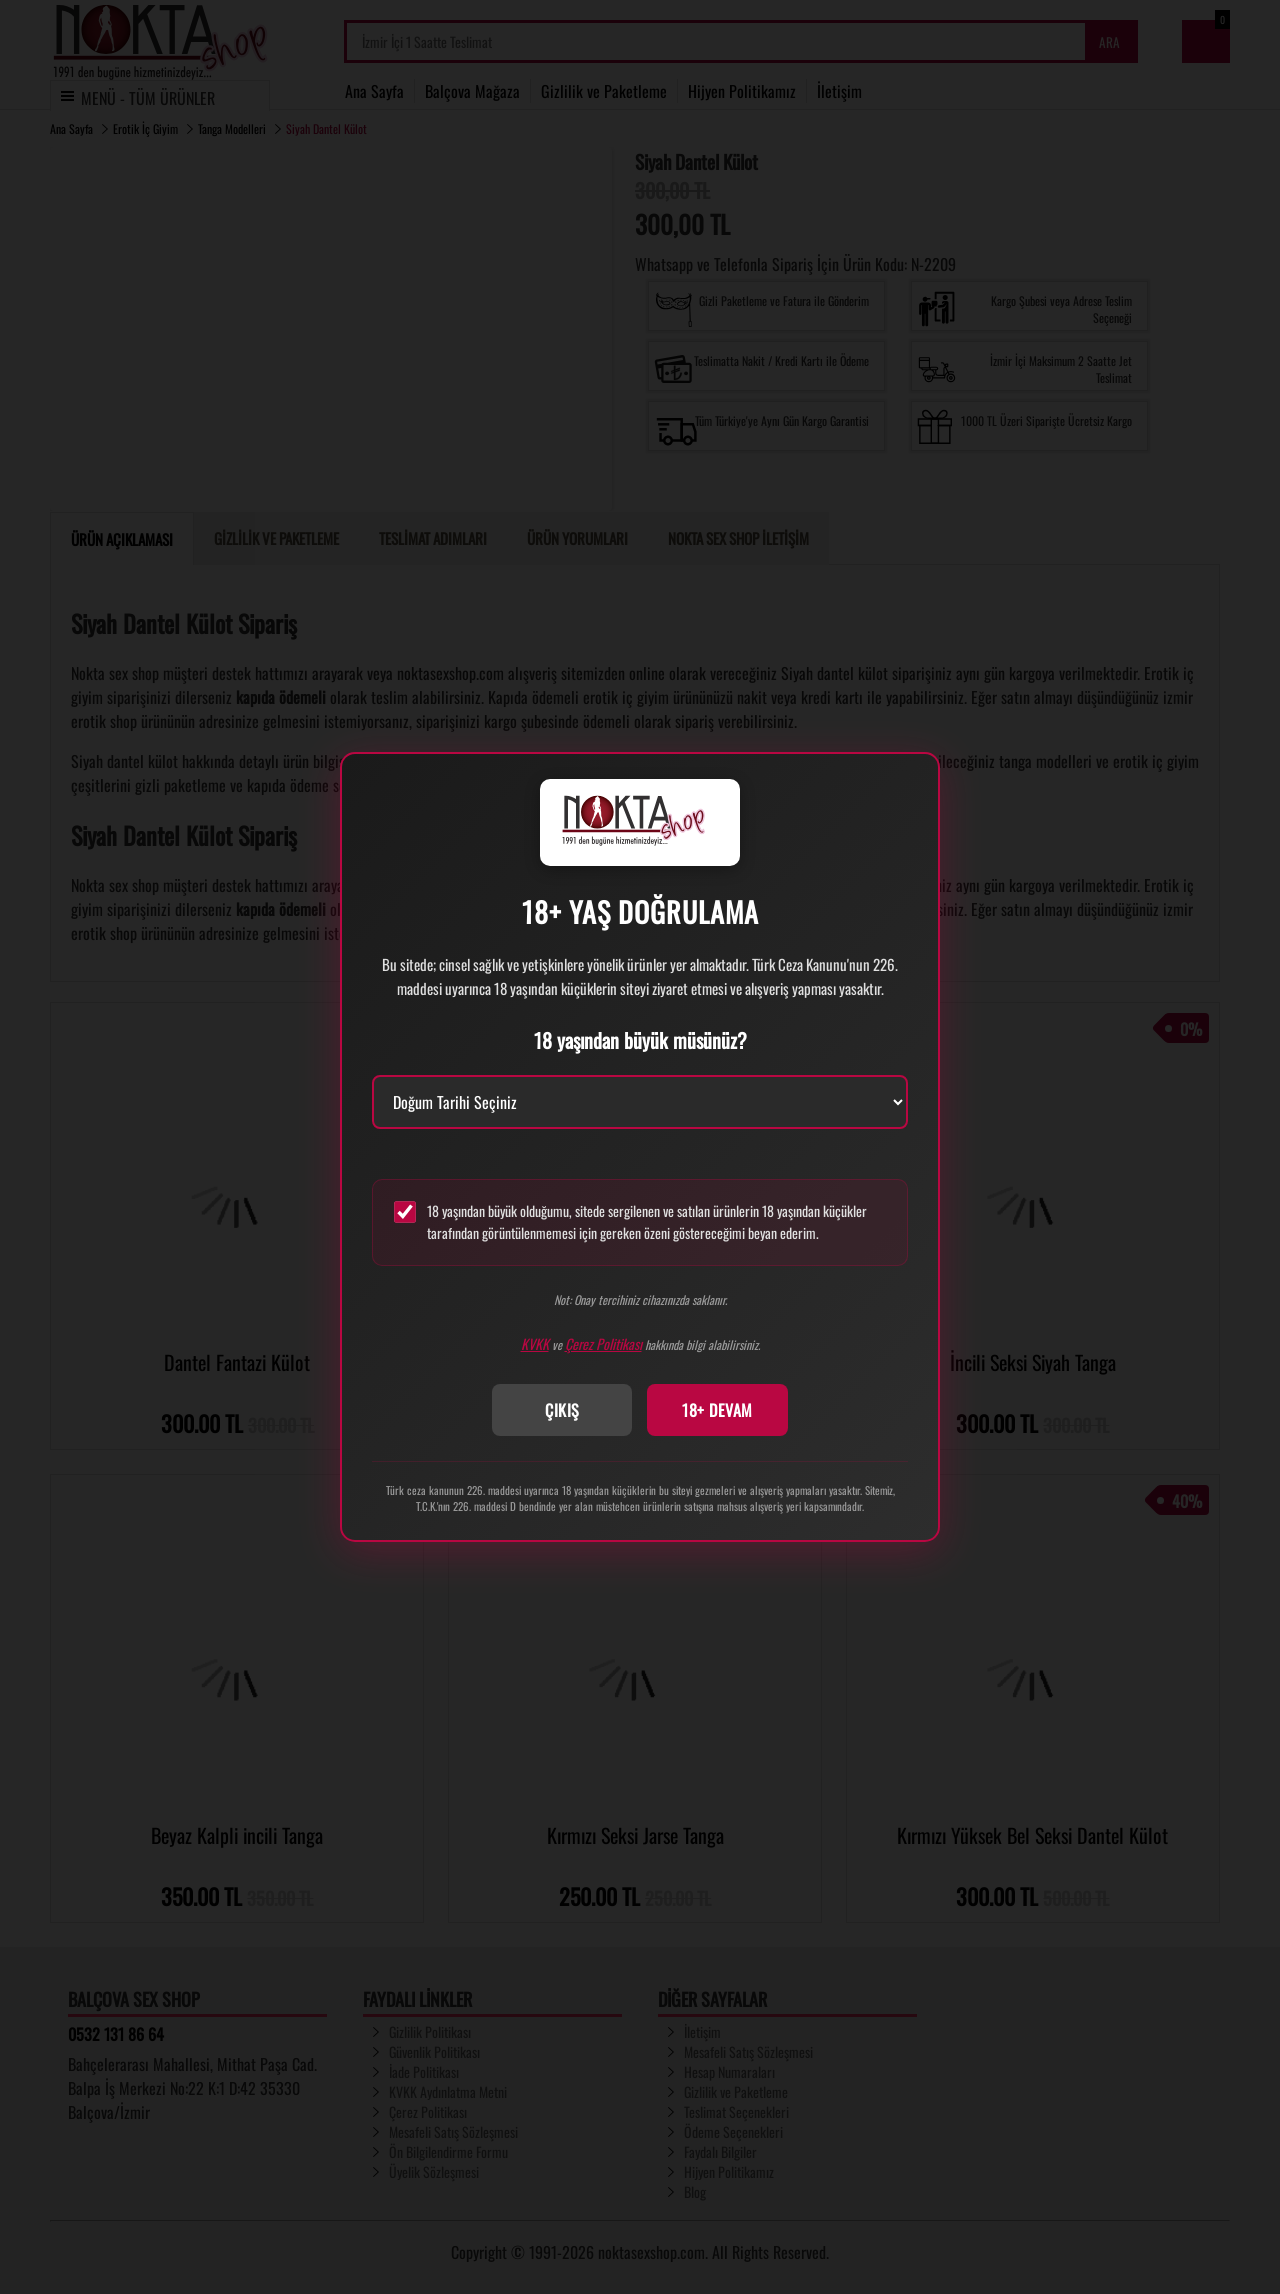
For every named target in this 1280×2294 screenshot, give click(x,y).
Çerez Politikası (603, 1343)
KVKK (535, 1343)
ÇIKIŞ (562, 1410)
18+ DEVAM (717, 1410)
